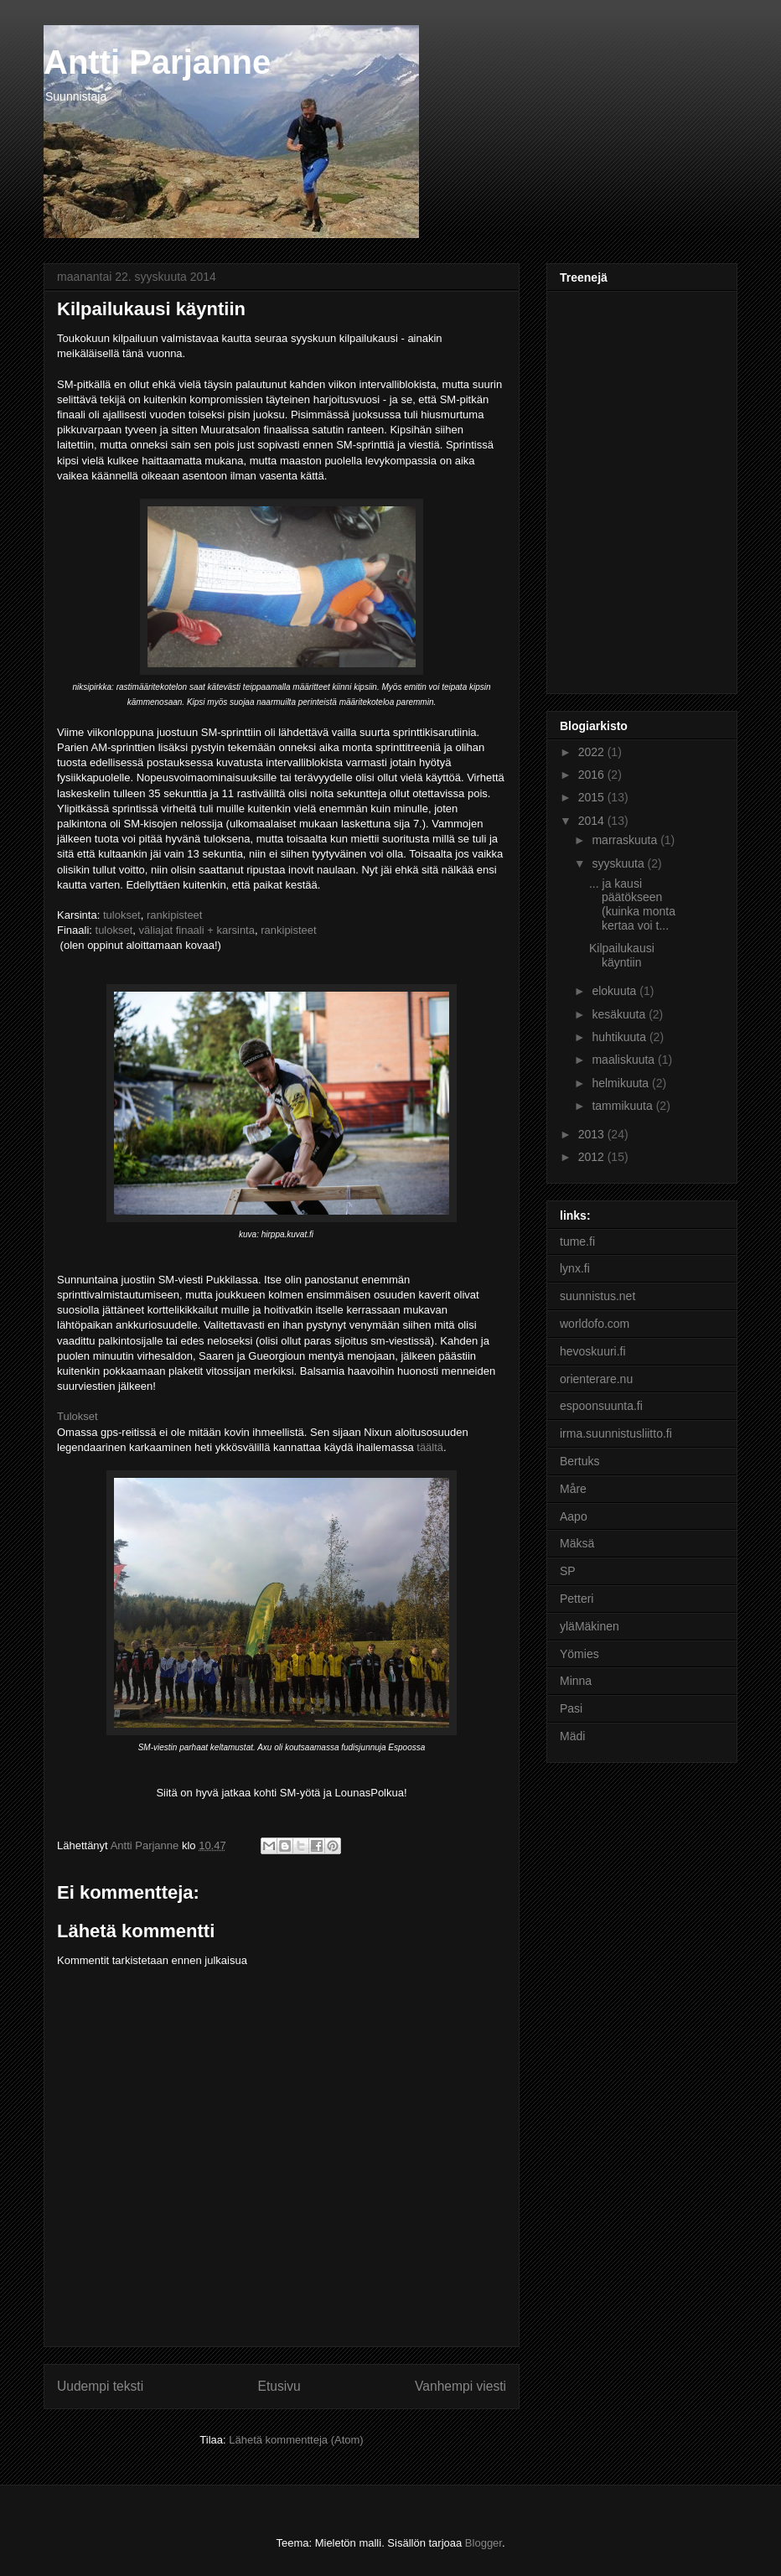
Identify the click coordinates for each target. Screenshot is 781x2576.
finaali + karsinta (214, 930)
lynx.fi (575, 1268)
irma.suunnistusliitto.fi (616, 1433)
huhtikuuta (620, 1037)
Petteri (576, 1598)
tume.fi (577, 1241)
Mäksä (577, 1543)
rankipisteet (174, 915)
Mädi (572, 1736)
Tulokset (77, 1416)
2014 (593, 820)
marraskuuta (626, 840)
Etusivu (279, 2386)
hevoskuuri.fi (593, 1351)
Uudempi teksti (100, 2386)
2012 (593, 1157)
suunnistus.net (597, 1296)
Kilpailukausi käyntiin (621, 955)
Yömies (579, 1654)
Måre (573, 1488)
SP (568, 1571)
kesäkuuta (620, 1014)
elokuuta (615, 991)
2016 (593, 774)
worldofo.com (594, 1323)
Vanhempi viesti (460, 2386)
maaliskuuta (625, 1059)
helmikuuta (622, 1083)
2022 (593, 752)
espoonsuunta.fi (601, 1405)
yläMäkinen (589, 1626)
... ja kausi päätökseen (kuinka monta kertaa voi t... (632, 904)
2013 (593, 1134)
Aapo (573, 1516)
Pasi (571, 1708)
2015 (593, 797)
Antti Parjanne (157, 62)
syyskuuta (619, 863)
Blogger (483, 2543)
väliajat (156, 930)
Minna (576, 1680)
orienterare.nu (596, 1379)
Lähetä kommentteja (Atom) (296, 2439)
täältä (429, 1447)
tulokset (122, 915)
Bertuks (579, 1461)
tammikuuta (623, 1105)
